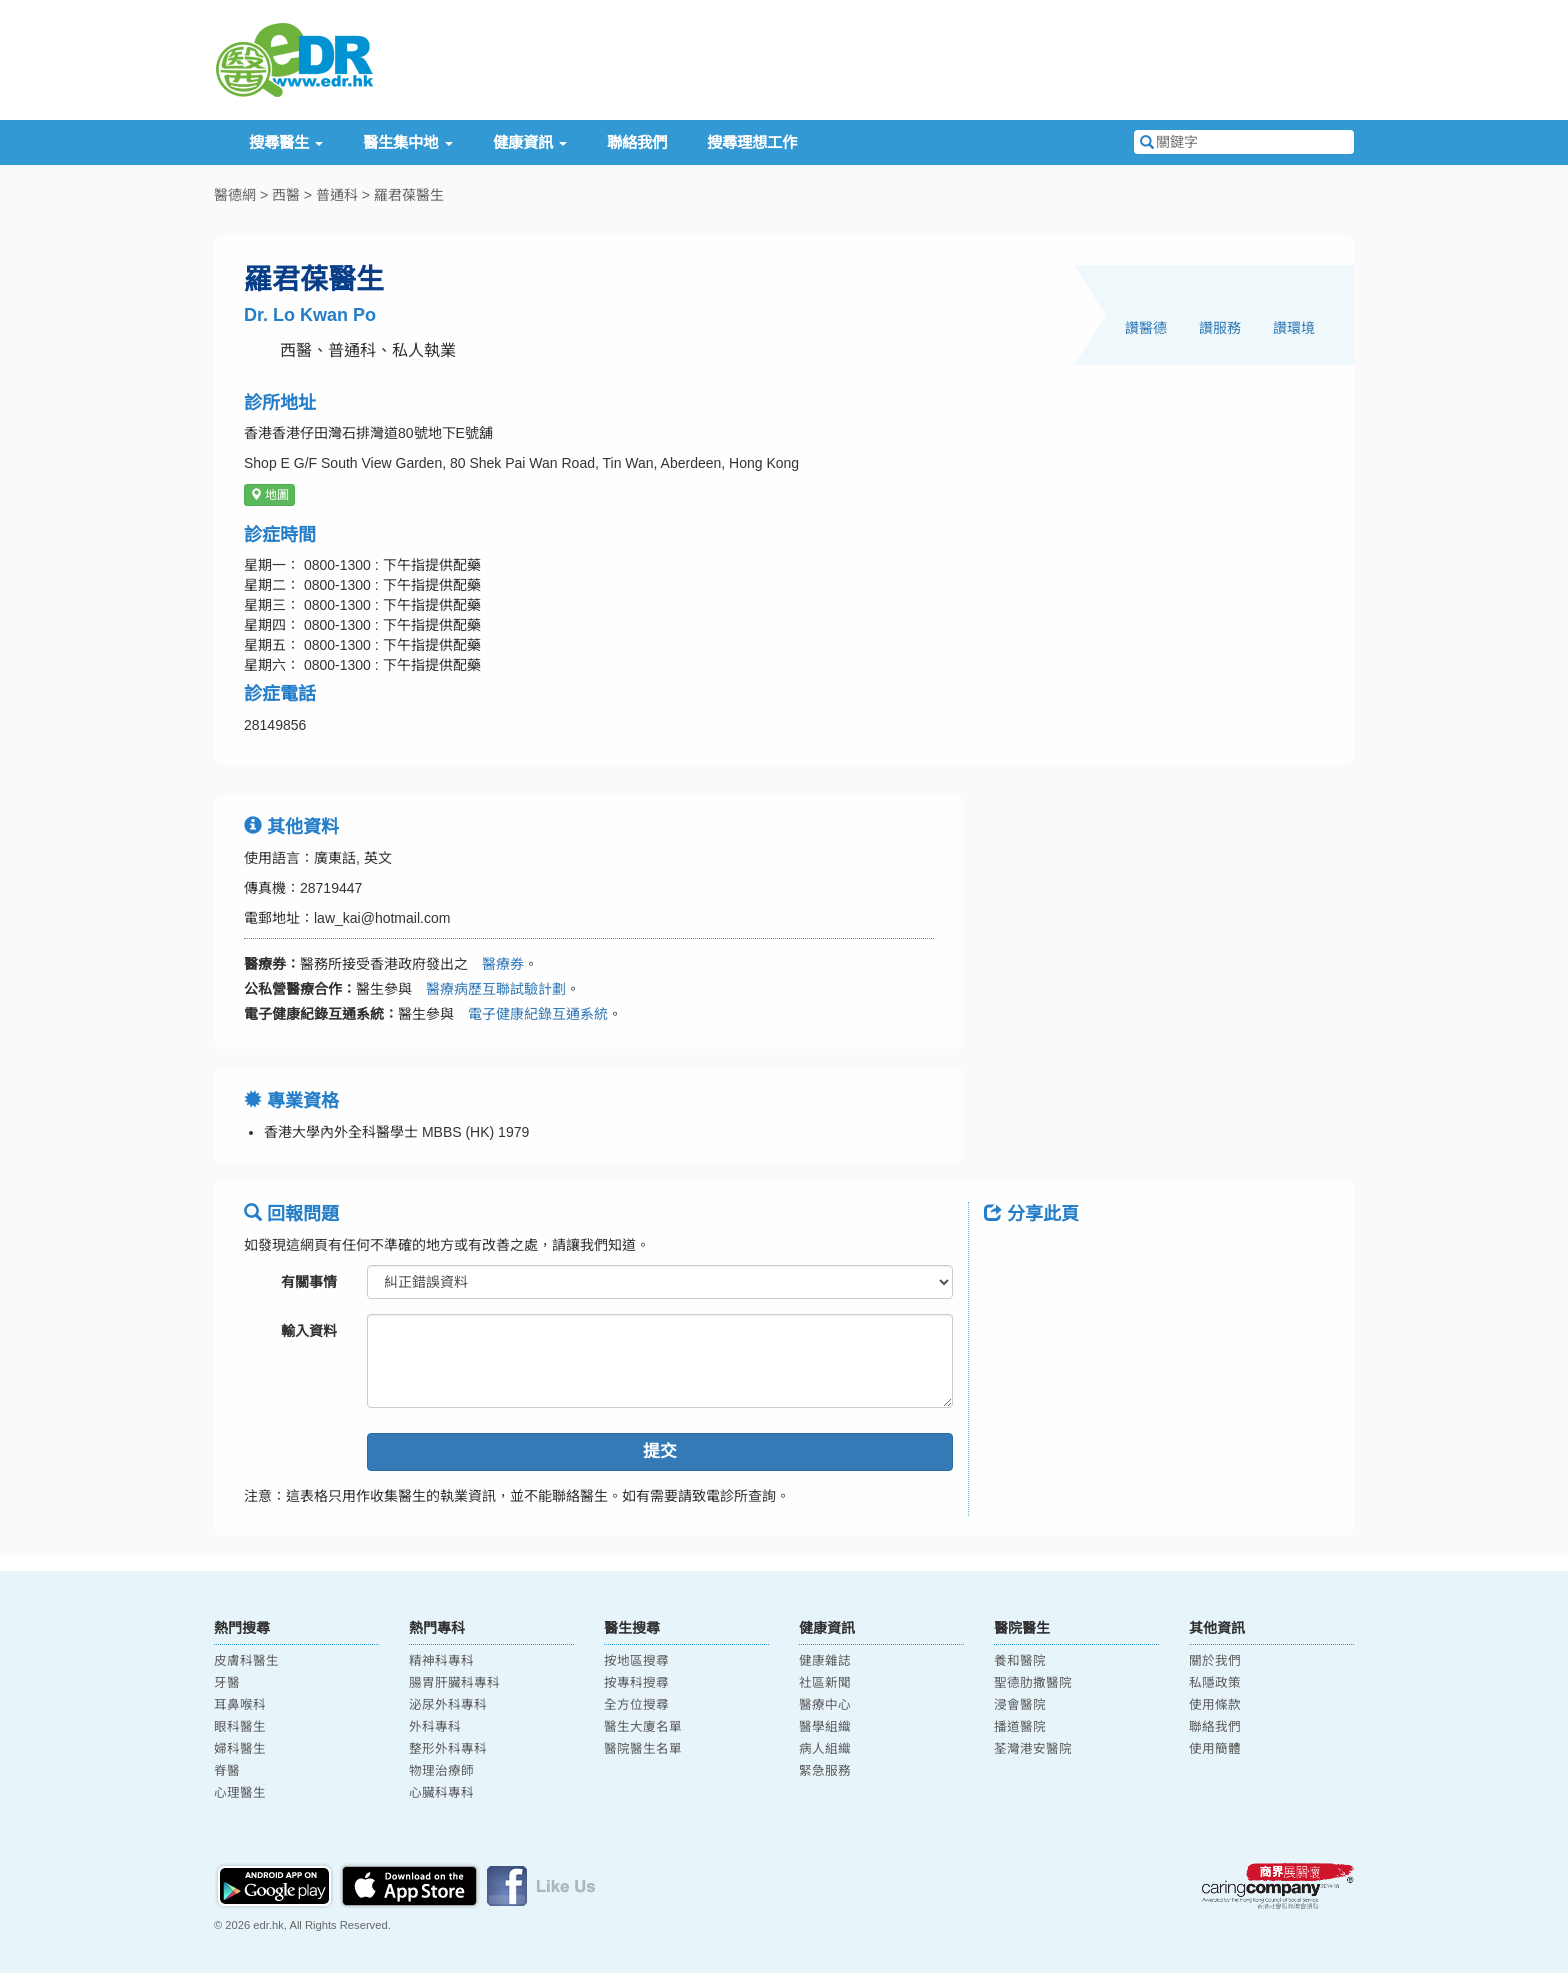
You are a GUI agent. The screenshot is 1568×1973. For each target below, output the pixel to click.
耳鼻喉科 (240, 1705)
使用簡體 (1215, 1749)
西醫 (286, 195)
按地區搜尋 (636, 1661)
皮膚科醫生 (246, 1661)
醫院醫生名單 (643, 1749)
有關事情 (309, 1282)
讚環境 (1294, 328)
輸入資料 (309, 1331)
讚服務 (1220, 328)
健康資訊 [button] (530, 142)
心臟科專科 (441, 1793)
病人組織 (825, 1749)
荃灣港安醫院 (1033, 1749)
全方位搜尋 (636, 1705)
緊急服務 (825, 1771)
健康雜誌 (825, 1661)
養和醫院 (1020, 1661)
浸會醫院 (1020, 1705)
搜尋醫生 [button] (286, 142)
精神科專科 (441, 1661)
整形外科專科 (448, 1749)
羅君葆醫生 (409, 195)
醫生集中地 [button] (407, 142)
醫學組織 (825, 1727)
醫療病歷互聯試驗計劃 (489, 989)
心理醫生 (240, 1793)
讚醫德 (1146, 328)
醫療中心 (825, 1705)
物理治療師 (441, 1771)
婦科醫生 (240, 1749)
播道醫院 (1020, 1727)
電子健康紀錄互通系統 (531, 1014)
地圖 (269, 495)
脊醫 (227, 1771)
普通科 (337, 195)
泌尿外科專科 (448, 1705)
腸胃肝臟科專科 (454, 1683)
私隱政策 (1215, 1683)
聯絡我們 (637, 142)
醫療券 (496, 964)
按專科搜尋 (636, 1683)
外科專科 (435, 1727)
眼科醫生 (240, 1727)
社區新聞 (825, 1683)
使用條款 (1215, 1705)
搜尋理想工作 (752, 142)
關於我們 (1215, 1661)
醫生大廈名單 (643, 1727)
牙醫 (227, 1683)
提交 (660, 1451)
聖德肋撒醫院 (1033, 1683)
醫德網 (235, 195)
